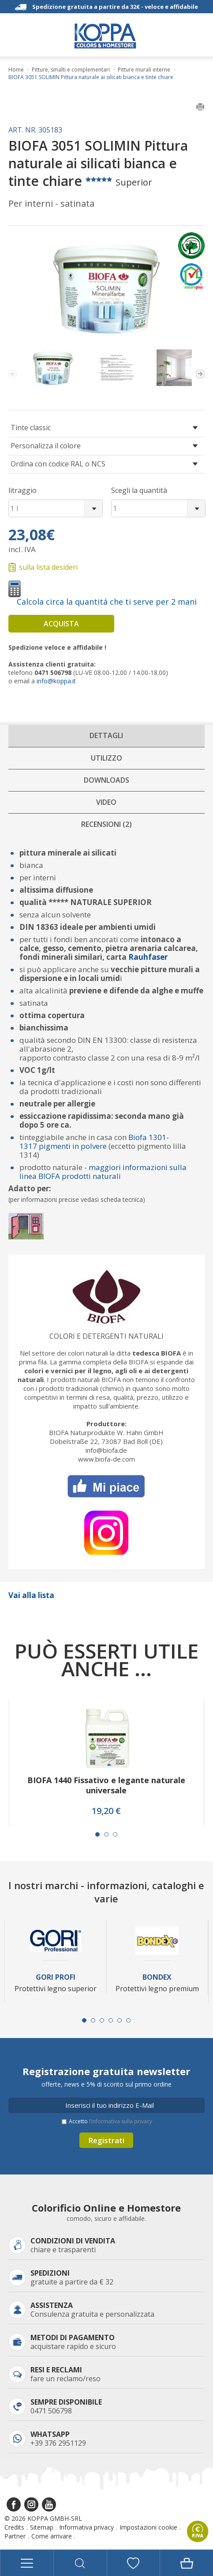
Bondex (157, 1977)
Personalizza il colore (46, 446)
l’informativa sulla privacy (120, 2121)
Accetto (110, 2121)
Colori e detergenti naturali (106, 1336)
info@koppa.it (56, 681)
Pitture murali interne (144, 69)
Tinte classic (31, 427)
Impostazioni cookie (148, 2527)
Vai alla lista (31, 1595)
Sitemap (41, 2527)
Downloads (106, 780)
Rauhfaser (148, 957)
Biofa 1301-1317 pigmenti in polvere (94, 1141)
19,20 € (106, 1811)
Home (16, 69)
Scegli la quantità (139, 490)
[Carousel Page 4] (110, 2020)
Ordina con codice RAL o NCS (58, 464)
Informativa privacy (86, 2527)
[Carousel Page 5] (119, 2020)
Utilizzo (106, 758)
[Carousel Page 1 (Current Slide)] (97, 1834)
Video (106, 802)
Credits (14, 2527)
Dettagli (106, 735)
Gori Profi (55, 1977)
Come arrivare (51, 2536)
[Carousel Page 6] (128, 2020)
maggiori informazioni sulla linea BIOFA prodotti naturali (103, 1171)
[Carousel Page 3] (115, 1834)
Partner (15, 2536)
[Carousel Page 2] (106, 1834)
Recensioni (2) (106, 824)
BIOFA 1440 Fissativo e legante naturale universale (106, 1785)
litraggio (22, 490)
